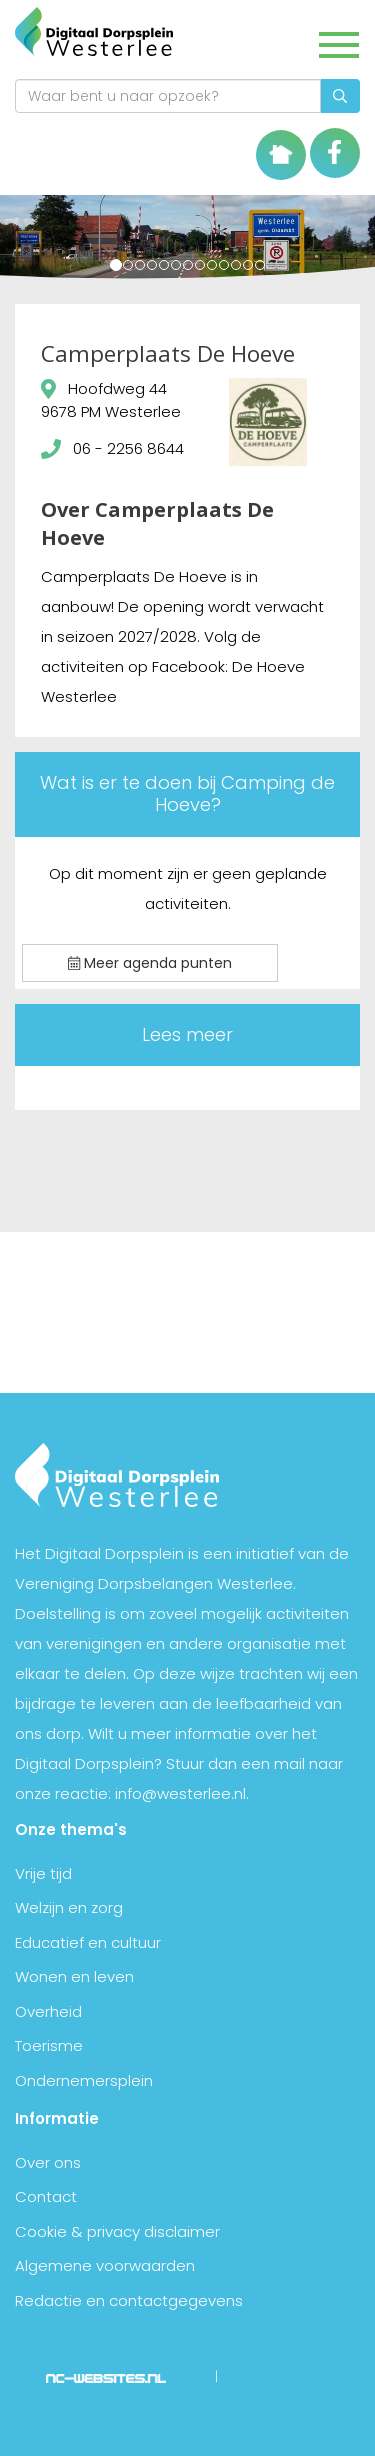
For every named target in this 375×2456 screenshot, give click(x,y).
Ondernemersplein (84, 2080)
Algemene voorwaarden (105, 2265)
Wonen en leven (74, 1976)
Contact (46, 2196)
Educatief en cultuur (88, 1942)
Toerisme (49, 2045)
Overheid (48, 2011)
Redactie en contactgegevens (129, 2300)
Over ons (48, 2162)
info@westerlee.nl (180, 1793)
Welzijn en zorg (69, 1907)
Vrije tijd (43, 1873)
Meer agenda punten (150, 963)
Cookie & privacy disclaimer (117, 2231)
